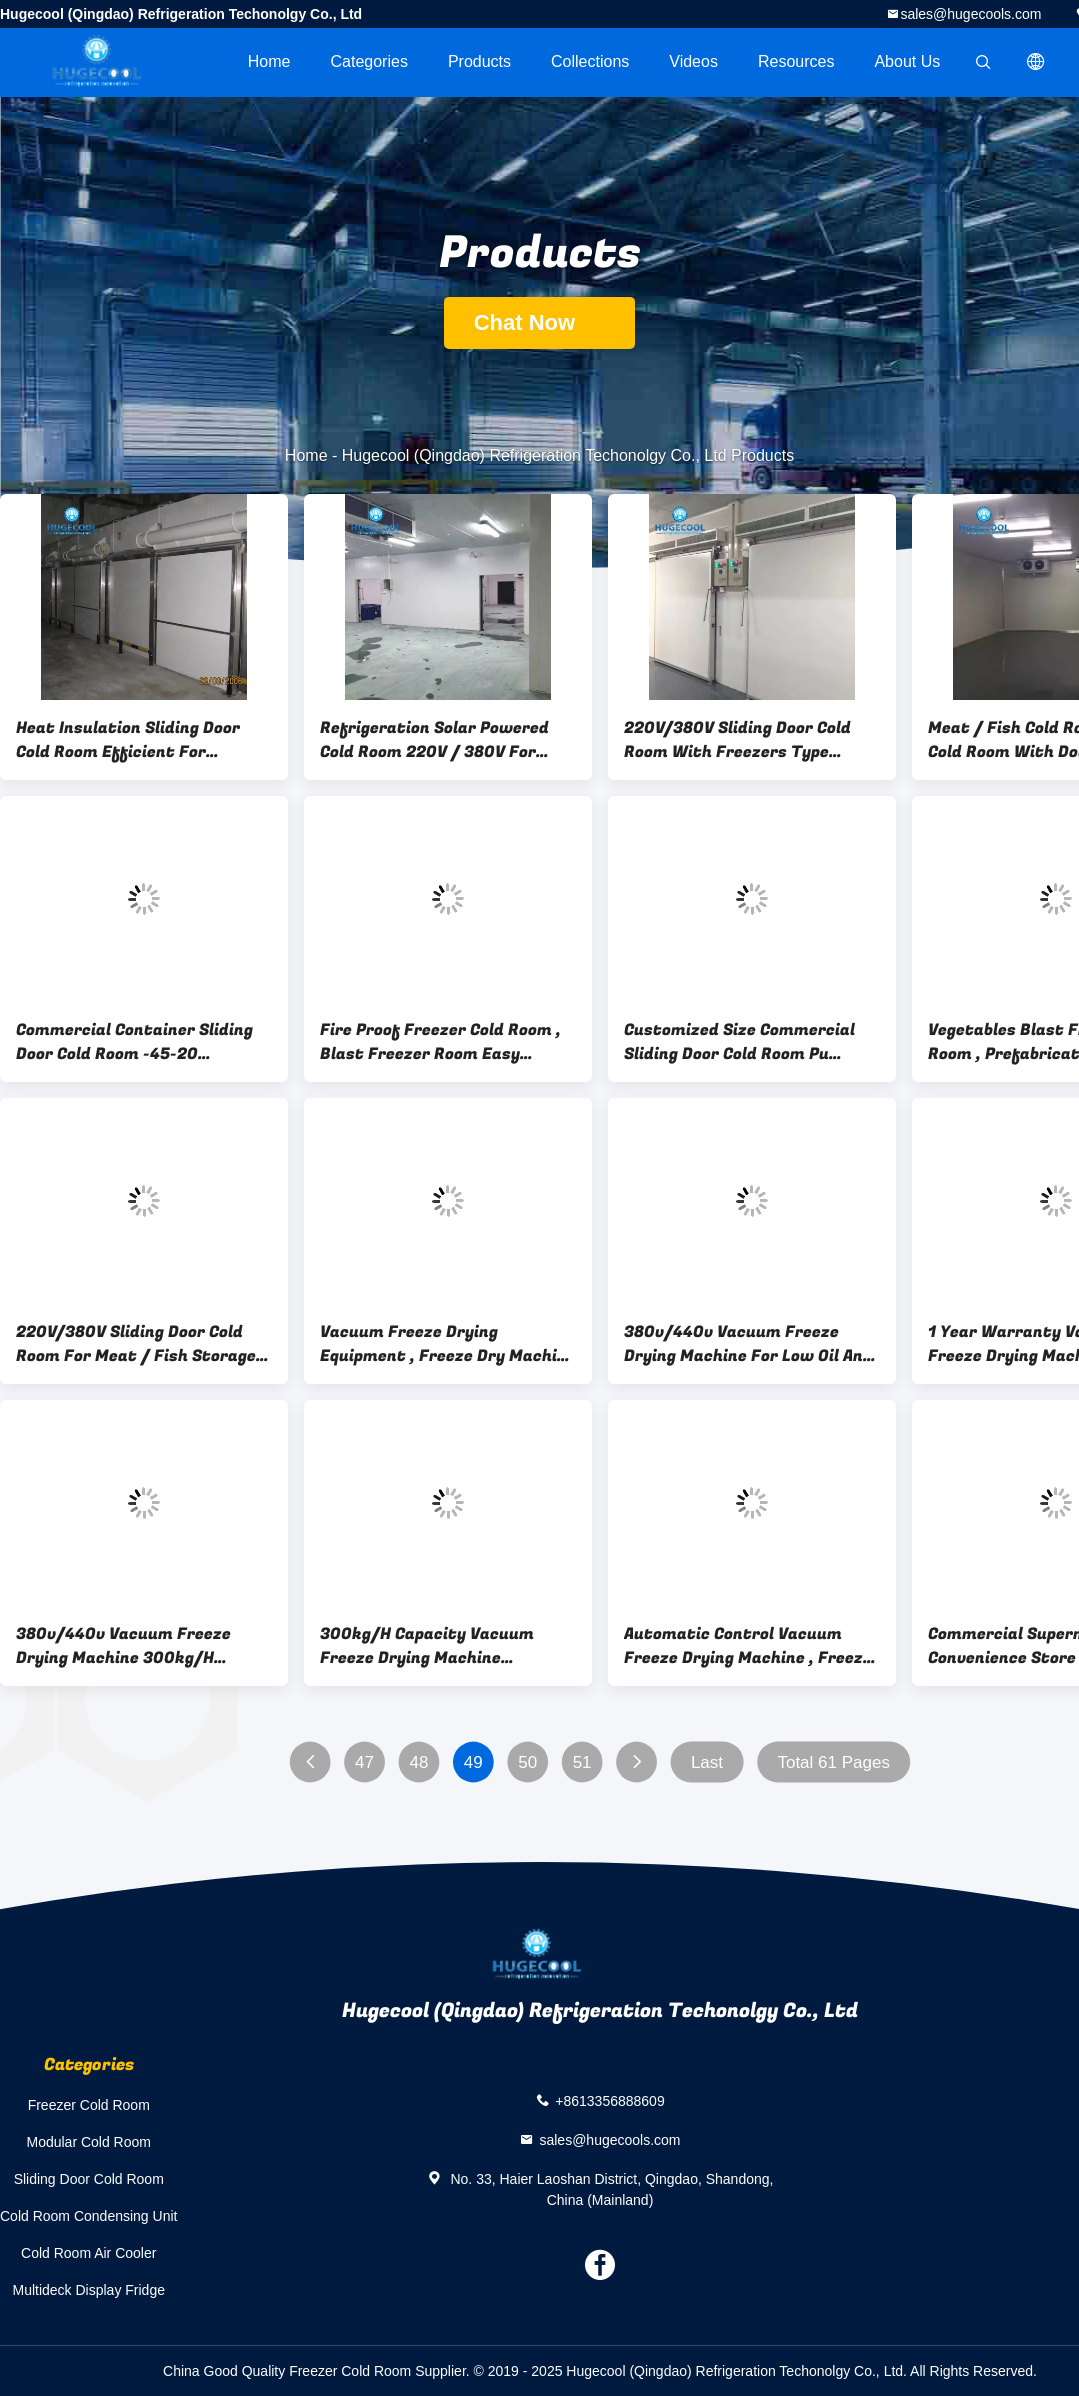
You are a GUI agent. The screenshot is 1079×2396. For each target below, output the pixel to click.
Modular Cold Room (88, 2142)
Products (479, 61)
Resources (796, 61)
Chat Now (540, 322)
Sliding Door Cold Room (89, 2179)
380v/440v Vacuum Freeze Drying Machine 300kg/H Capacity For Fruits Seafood (129, 1646)
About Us (907, 61)
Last (707, 1762)
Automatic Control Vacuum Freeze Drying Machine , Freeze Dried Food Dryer (748, 1646)
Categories (369, 61)
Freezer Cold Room (89, 2105)
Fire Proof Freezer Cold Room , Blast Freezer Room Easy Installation (440, 1042)
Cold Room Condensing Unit (88, 2216)
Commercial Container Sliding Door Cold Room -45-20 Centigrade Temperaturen (134, 1042)
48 (418, 1762)
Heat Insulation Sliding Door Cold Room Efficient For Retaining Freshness (128, 740)
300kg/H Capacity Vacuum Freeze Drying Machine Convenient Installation (427, 1646)
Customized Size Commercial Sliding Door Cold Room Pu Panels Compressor (739, 1042)
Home (269, 61)
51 (582, 1762)
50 (527, 1762)
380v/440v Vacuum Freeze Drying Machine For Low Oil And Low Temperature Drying (748, 1344)
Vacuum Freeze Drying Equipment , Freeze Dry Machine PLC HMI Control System (448, 1344)
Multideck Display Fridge (88, 2290)
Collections (590, 61)
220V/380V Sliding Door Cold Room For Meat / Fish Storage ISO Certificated (136, 1344)
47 (364, 1762)
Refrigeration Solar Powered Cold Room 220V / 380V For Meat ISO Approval (434, 740)
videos (693, 61)
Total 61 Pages (833, 1762)
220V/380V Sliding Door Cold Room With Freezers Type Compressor (737, 740)
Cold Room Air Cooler (88, 2253)
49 (473, 1762)
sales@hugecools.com (970, 14)
